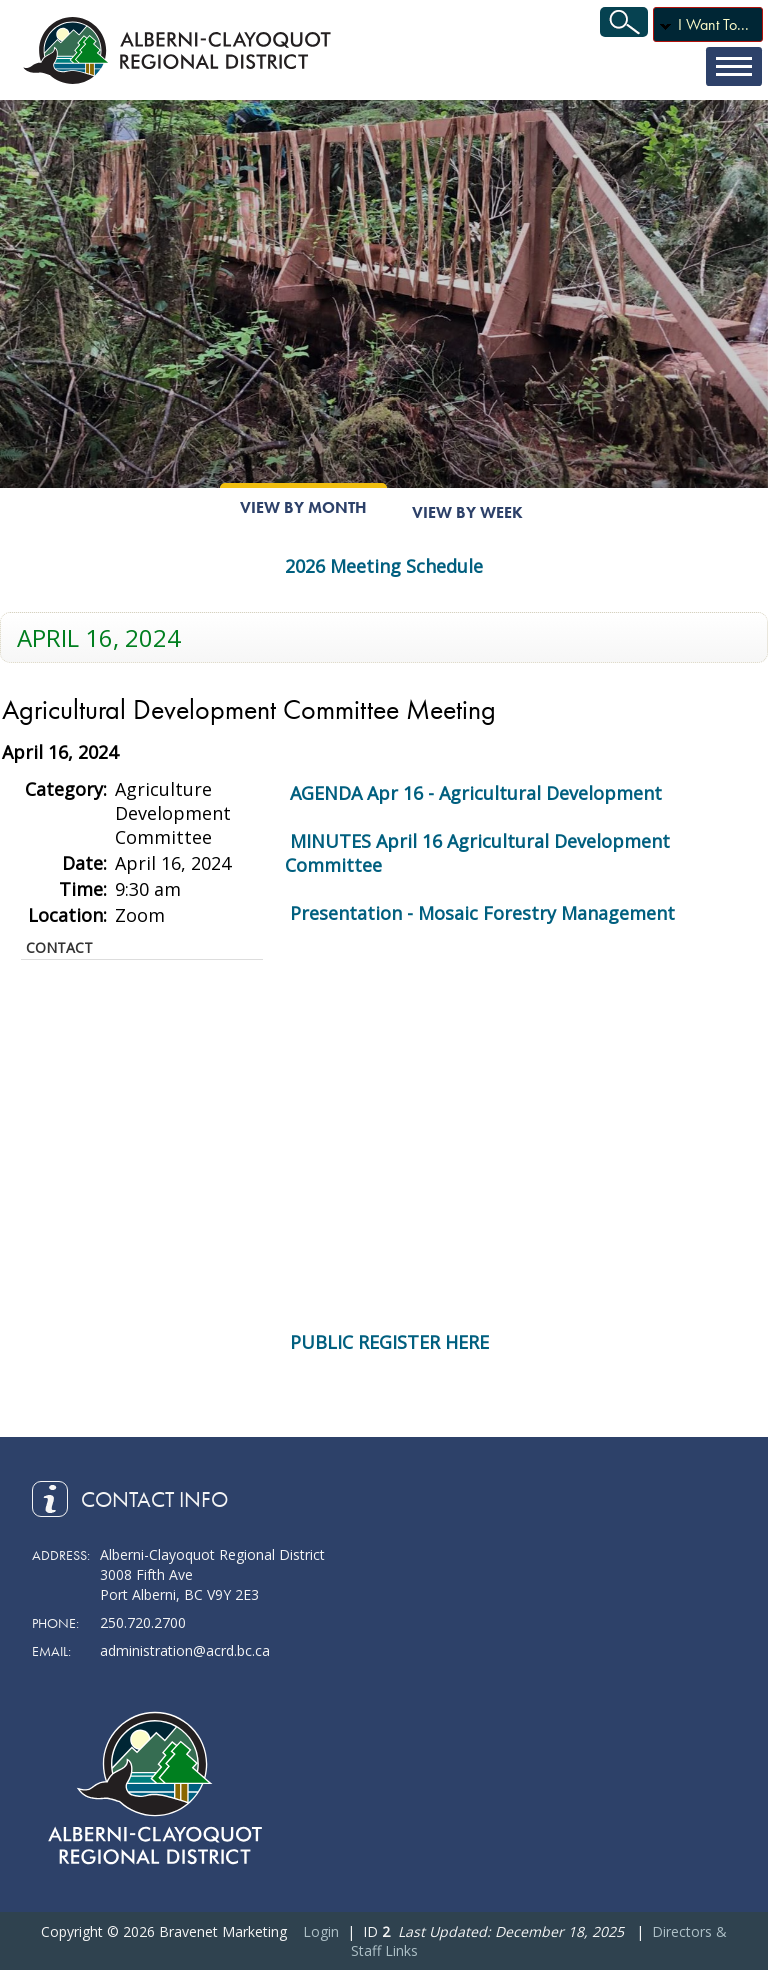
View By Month (303, 507)
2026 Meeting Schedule (384, 566)
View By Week (467, 512)
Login (321, 1931)
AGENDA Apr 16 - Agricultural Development (476, 793)
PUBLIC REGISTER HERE (389, 1342)
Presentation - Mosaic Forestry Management (482, 913)
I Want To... (713, 24)
